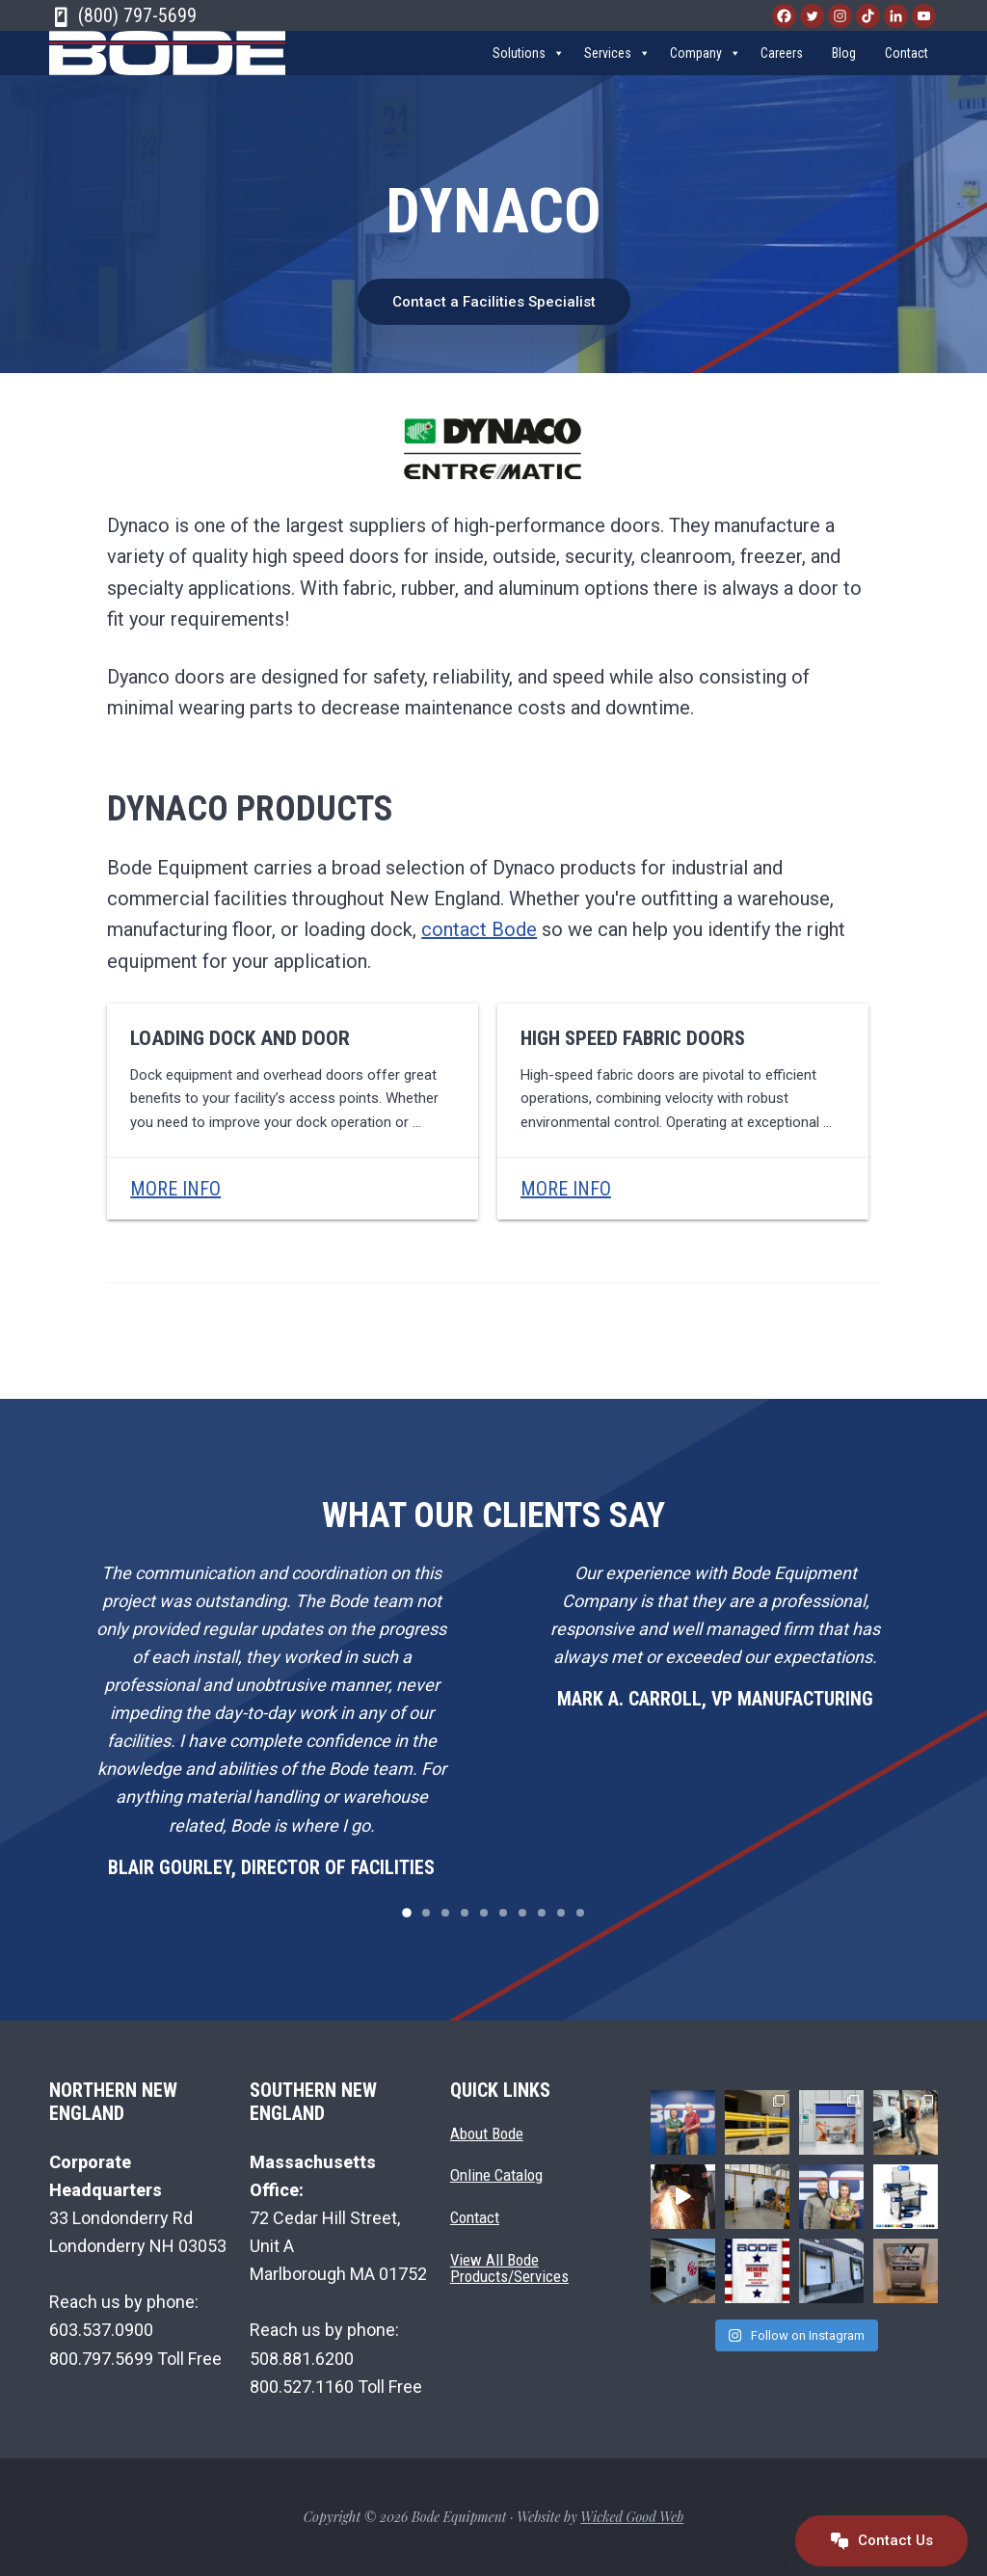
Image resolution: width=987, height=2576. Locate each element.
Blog (844, 64)
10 (580, 1913)
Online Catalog (496, 2175)
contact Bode (479, 929)
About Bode (486, 2133)
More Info (175, 1188)
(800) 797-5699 (123, 15)
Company (705, 64)
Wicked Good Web (631, 2517)
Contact (906, 64)
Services (617, 64)
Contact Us (881, 2540)
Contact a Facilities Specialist (494, 301)
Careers (781, 64)
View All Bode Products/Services (509, 2268)
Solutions (529, 64)
